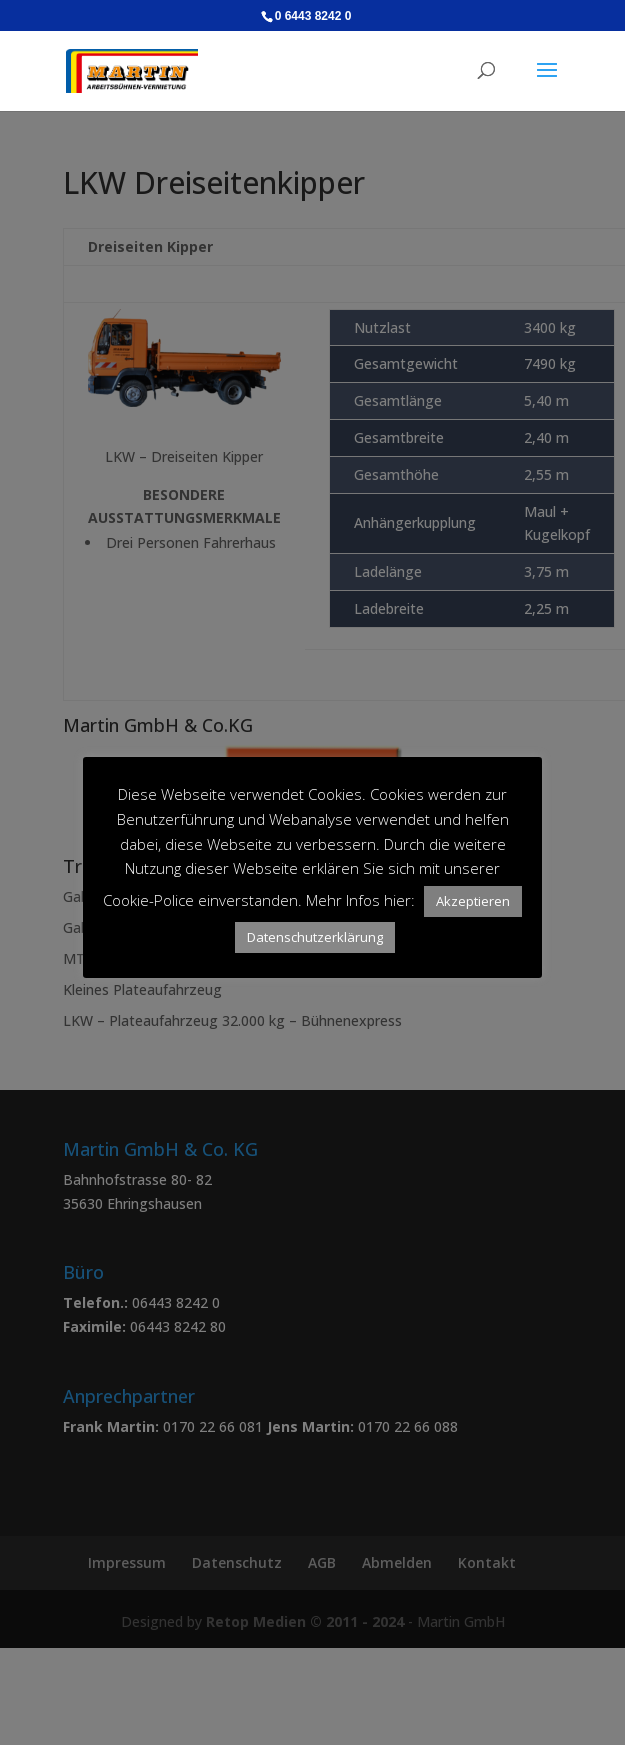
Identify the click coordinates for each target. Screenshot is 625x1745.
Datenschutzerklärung (315, 937)
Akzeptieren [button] (473, 901)
